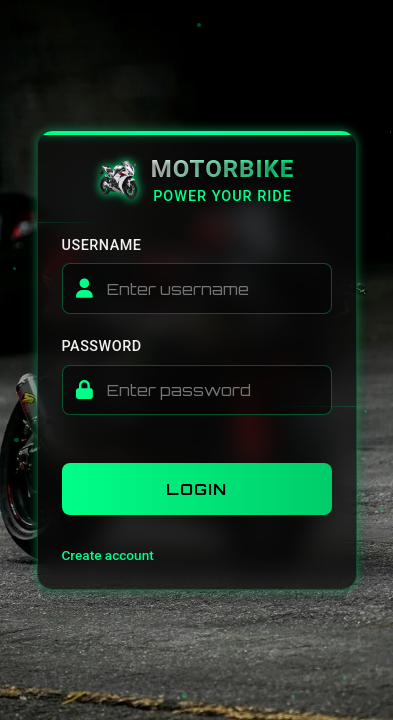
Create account (108, 555)
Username (102, 245)
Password (102, 346)
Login (196, 489)
